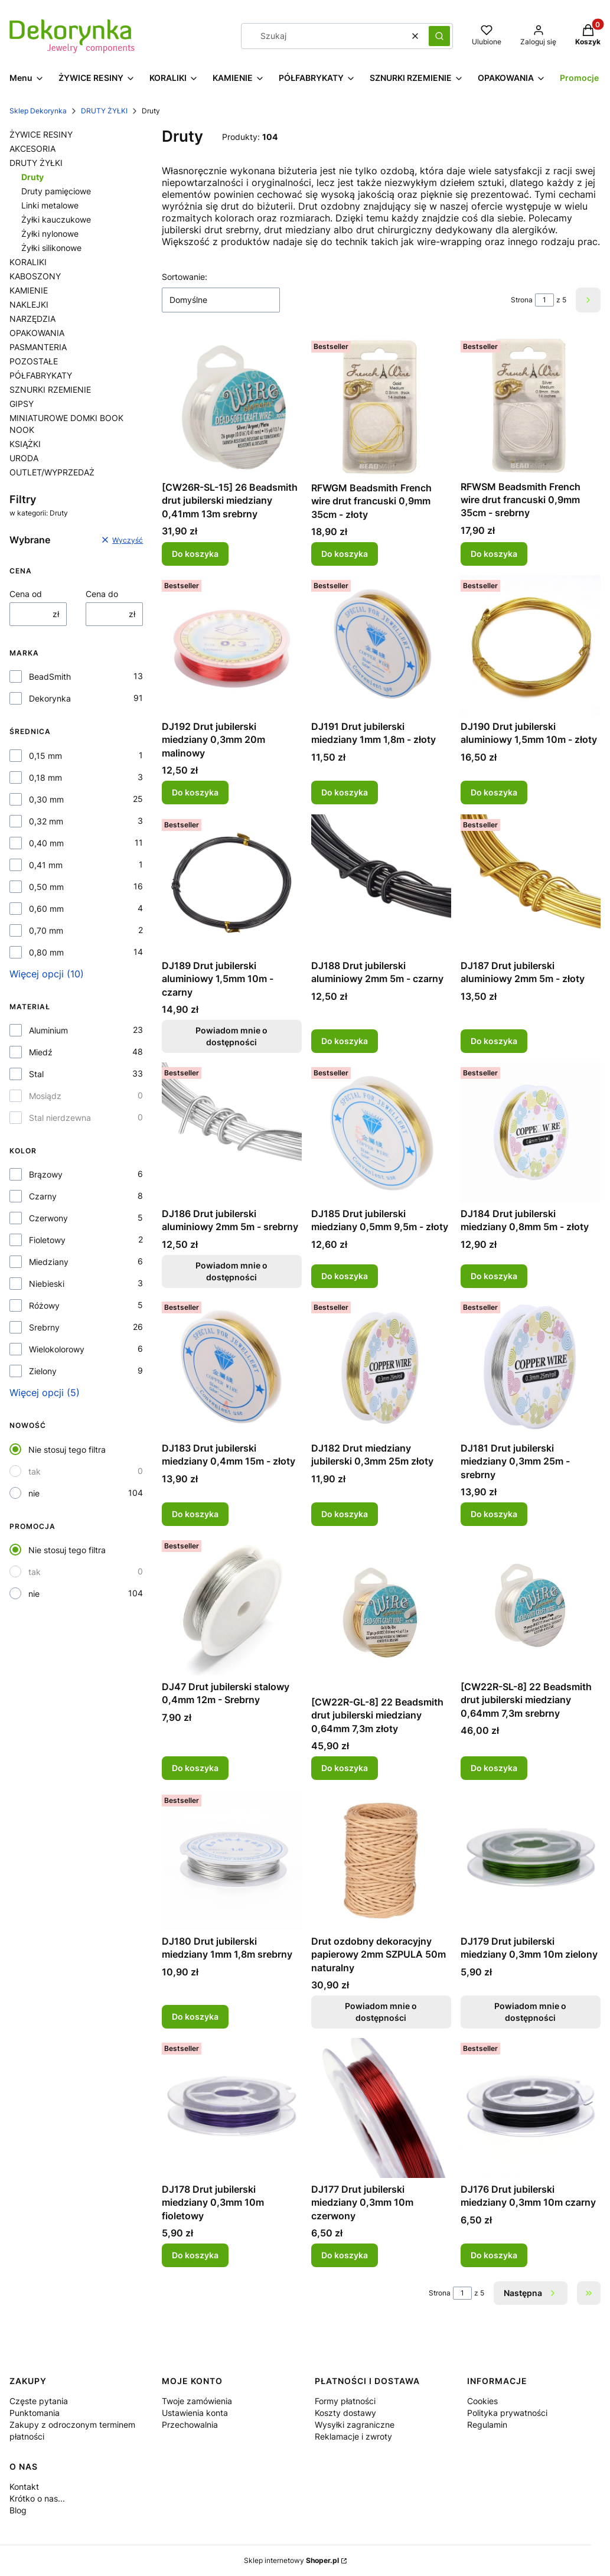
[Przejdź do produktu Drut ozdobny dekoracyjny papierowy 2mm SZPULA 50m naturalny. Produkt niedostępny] (381, 1860)
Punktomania (34, 2413)
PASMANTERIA (38, 347)
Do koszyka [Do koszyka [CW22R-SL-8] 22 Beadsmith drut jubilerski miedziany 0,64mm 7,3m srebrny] (494, 1768)
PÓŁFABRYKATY (40, 375)
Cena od (25, 594)
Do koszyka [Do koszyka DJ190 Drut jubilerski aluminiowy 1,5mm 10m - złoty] (494, 793)
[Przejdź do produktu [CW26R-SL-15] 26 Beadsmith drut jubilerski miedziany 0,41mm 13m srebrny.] (232, 406)
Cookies (482, 2401)
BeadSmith (50, 676)
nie (34, 1493)
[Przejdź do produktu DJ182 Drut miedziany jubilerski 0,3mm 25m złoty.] (381, 1367)
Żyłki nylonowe (50, 234)
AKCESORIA (32, 149)
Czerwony (48, 1218)
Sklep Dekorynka (38, 110)
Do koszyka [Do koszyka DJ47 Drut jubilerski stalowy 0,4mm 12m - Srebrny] (195, 1768)
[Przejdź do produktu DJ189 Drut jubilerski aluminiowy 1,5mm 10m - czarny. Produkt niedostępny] (232, 884)
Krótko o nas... (37, 2498)
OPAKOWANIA (36, 333)
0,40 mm (46, 843)
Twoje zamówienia (197, 2401)
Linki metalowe (50, 205)
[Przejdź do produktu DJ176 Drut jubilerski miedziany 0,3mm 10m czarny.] (531, 2108)
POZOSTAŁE (33, 361)
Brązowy (46, 1174)
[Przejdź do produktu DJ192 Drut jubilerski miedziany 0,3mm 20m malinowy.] (232, 645)
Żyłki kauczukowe (56, 219)
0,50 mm (46, 887)
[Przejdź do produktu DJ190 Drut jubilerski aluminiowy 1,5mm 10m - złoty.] (531, 645)
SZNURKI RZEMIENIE (50, 389)
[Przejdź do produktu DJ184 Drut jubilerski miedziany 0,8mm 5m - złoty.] (531, 1132)
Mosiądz (45, 1096)
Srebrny (44, 1327)
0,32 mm (46, 821)
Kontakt (24, 2487)
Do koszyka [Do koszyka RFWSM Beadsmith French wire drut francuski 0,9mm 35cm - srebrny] (494, 554)
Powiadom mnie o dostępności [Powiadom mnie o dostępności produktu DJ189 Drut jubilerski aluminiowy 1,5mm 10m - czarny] (232, 1036)
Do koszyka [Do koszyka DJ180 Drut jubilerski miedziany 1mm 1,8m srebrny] (195, 2016)
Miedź (41, 1052)
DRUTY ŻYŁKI (104, 110)
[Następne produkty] (530, 2293)
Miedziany (48, 1262)
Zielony (43, 1371)
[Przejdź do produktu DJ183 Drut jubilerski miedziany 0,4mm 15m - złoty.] (232, 1367)
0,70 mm (46, 930)
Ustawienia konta (195, 2413)
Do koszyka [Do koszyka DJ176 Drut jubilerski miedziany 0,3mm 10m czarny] (494, 2255)
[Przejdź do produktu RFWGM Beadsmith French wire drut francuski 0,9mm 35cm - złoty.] (381, 406)
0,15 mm (45, 756)
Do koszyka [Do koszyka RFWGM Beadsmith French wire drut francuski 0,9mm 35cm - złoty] (344, 554)
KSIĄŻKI (25, 444)
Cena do (102, 594)
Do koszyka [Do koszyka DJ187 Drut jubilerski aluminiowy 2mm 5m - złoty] (494, 1041)
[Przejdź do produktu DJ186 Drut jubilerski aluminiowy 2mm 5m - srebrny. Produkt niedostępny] (232, 1132)
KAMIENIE (28, 290)
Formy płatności (345, 2401)
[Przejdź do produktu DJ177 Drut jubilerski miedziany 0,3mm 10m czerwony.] (381, 2108)
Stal (36, 1074)
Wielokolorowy (56, 1349)
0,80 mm (46, 952)
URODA (23, 458)
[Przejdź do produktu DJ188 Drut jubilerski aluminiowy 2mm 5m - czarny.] (381, 884)
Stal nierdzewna (60, 1118)
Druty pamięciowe (56, 191)
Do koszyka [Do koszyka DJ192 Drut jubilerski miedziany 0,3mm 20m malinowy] (195, 793)
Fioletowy (47, 1240)
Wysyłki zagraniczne (354, 2425)
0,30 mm (46, 799)
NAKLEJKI (28, 304)
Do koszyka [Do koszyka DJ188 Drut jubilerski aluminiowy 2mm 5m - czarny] (344, 1041)
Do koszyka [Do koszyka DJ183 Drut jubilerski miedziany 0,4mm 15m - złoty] (195, 1514)
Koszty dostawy (345, 2413)
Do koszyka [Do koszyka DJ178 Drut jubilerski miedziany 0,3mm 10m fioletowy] (195, 2255)
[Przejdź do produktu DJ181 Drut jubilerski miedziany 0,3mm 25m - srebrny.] (531, 1367)
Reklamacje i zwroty (353, 2436)
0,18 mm (45, 777)
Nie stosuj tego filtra (67, 1449)
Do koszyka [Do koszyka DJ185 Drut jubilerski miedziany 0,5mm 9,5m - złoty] (344, 1275)
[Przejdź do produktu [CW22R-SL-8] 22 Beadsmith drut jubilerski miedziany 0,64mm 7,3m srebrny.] (531, 1605)
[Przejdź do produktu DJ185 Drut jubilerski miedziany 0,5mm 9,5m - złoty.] (381, 1132)
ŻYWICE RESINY (41, 134)
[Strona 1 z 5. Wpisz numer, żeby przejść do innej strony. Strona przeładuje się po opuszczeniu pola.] (544, 300)
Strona (522, 299)
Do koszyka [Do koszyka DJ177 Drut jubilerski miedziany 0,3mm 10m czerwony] (344, 2255)
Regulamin (487, 2425)
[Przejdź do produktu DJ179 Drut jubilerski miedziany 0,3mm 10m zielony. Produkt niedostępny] (531, 1860)
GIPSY (21, 404)
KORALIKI (28, 262)
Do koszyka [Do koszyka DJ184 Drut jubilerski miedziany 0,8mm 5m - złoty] (494, 1275)
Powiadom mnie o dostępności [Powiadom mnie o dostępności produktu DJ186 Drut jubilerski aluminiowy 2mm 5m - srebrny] (232, 1271)
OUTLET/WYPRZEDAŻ (51, 472)
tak (34, 1471)
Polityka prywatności (507, 2413)
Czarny (43, 1196)
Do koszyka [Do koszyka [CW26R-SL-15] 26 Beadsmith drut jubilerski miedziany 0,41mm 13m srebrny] (195, 554)
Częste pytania (38, 2401)
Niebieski (46, 1284)
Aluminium (48, 1030)
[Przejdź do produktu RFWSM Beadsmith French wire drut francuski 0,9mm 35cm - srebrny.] (531, 405)
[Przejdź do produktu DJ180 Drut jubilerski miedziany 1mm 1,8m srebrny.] (232, 1860)
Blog (18, 2510)
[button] (439, 36)
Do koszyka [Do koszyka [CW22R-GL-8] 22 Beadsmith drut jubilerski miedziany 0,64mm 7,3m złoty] (344, 1768)
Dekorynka (50, 698)
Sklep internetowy (291, 2560)
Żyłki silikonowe (51, 248)
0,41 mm (46, 865)
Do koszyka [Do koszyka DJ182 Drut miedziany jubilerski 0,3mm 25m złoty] (344, 1514)
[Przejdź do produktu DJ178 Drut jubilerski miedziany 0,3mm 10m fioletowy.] (232, 2108)
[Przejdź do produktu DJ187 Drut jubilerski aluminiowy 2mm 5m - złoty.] (531, 884)
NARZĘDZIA (32, 319)
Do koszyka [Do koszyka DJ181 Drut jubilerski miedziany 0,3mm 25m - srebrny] (494, 1514)
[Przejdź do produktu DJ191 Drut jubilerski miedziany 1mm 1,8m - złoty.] (381, 645)
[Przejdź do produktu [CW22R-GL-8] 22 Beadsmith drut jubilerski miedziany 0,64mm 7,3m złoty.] (381, 1613)
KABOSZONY (35, 276)
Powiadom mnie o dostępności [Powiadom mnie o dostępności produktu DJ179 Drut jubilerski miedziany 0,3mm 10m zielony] (531, 2012)
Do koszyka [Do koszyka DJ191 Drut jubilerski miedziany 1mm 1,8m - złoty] (344, 793)
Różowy (44, 1305)
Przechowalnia (190, 2425)
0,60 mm (46, 909)
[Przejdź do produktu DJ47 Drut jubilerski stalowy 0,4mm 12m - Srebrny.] (232, 1605)
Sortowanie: (184, 277)
